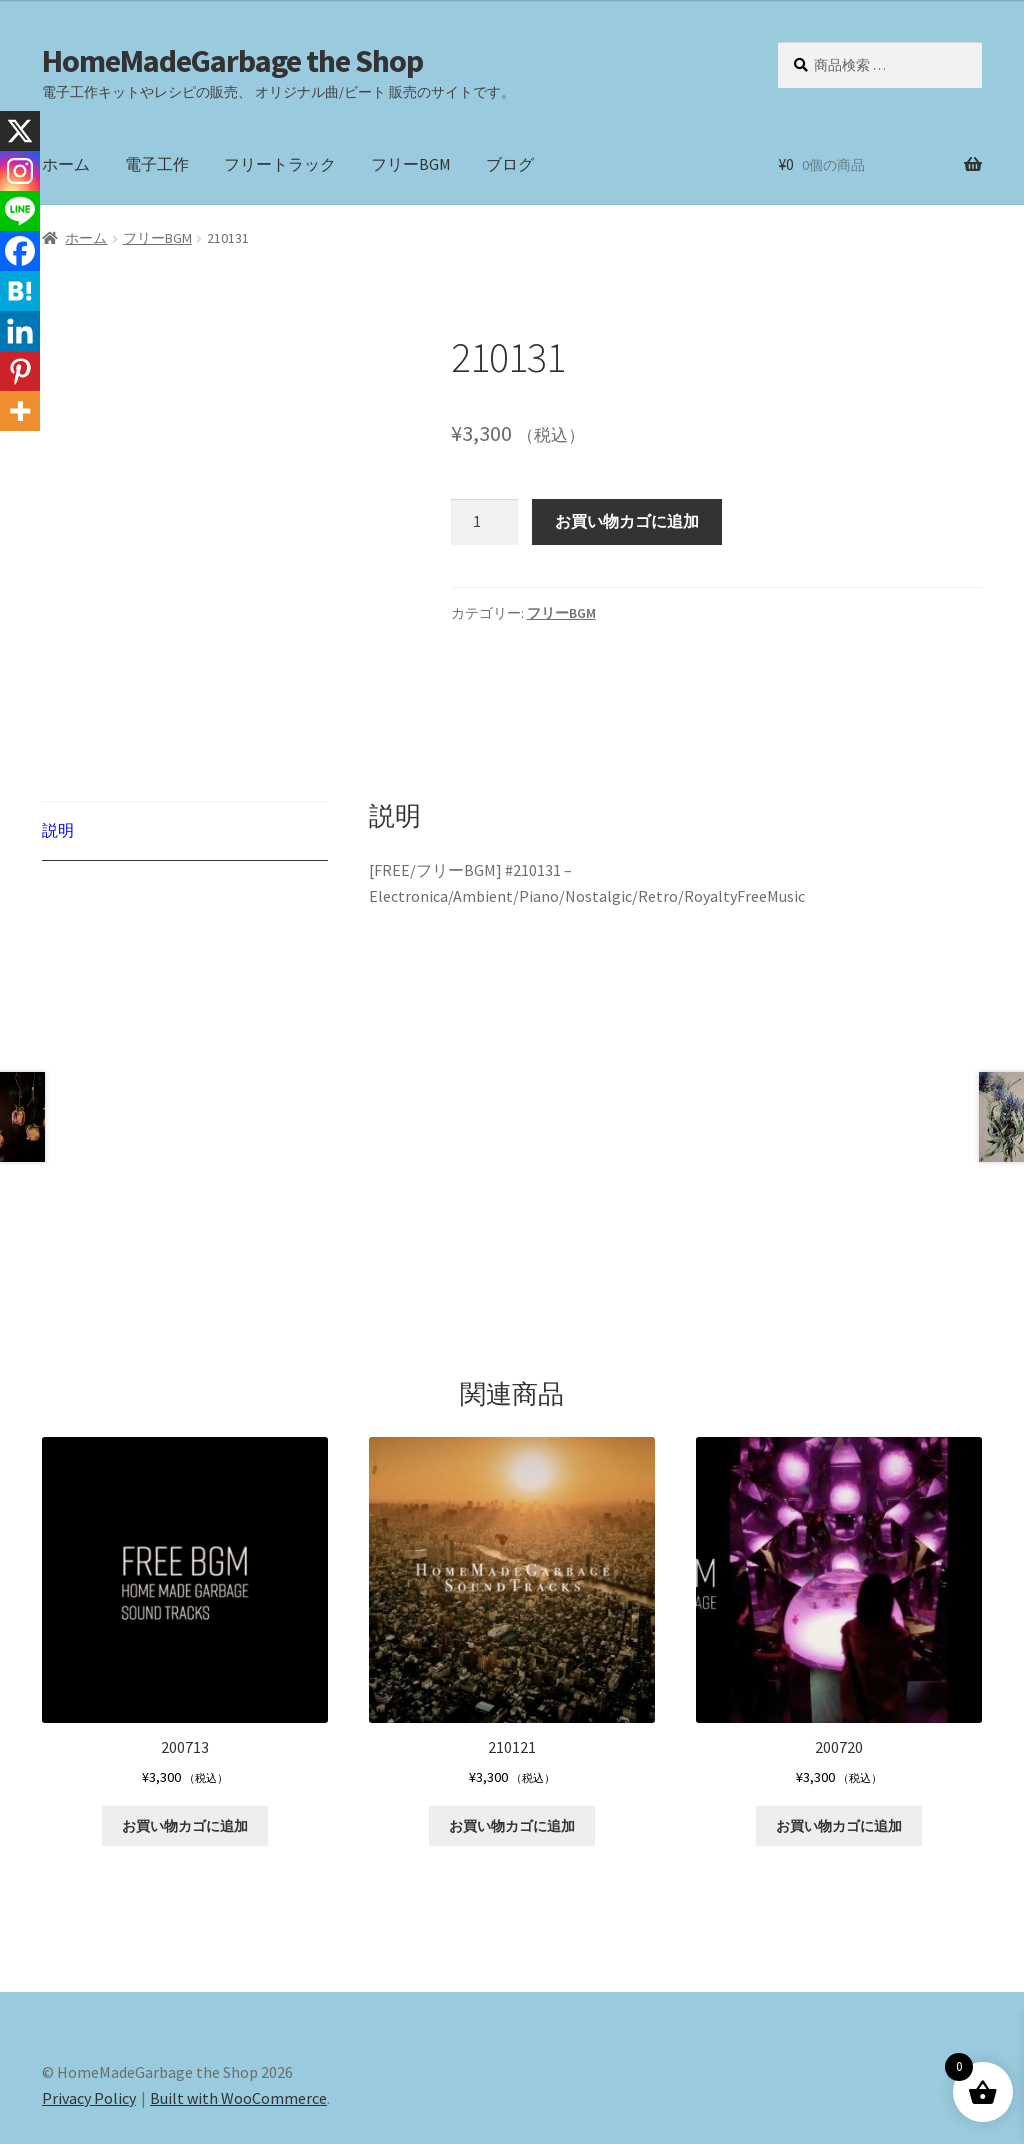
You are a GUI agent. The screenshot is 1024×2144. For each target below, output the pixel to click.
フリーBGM (411, 164)
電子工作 (157, 164)
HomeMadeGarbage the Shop (232, 61)
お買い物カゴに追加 (627, 521)
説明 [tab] (58, 755)
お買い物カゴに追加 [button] (185, 1757)
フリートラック (280, 164)
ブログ (510, 164)
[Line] (20, 211)
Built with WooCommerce (238, 2029)
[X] (20, 131)
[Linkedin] (20, 331)
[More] (20, 411)
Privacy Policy (89, 2029)
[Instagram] (20, 171)
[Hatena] (20, 291)
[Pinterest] (20, 371)
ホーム (66, 164)
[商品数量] (485, 522)
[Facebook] (20, 251)
